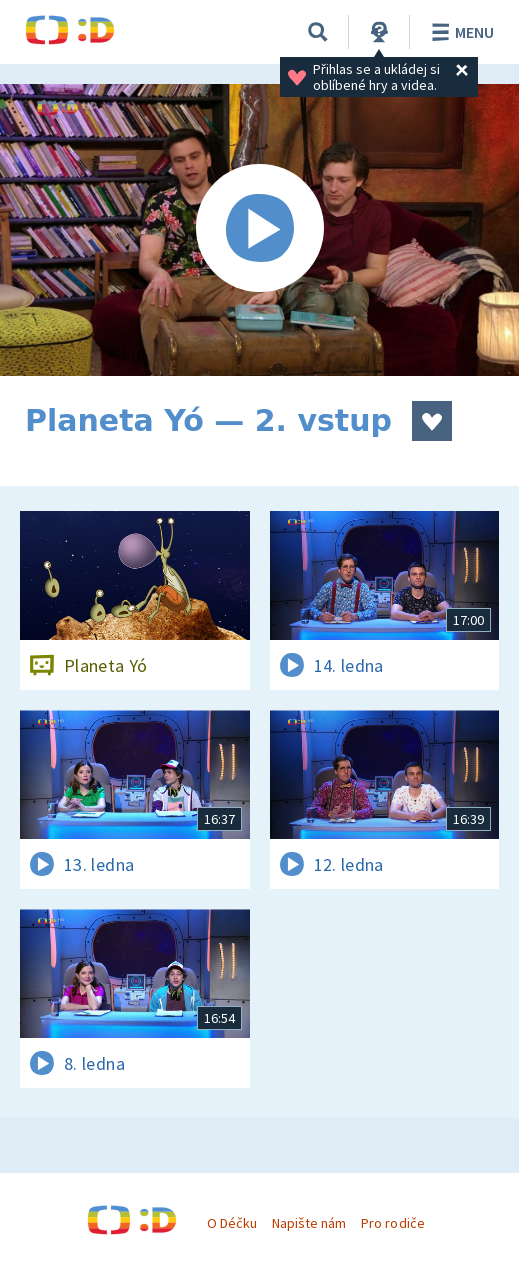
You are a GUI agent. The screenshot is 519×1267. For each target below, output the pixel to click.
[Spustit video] (259, 230)
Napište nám (309, 1223)
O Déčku (232, 1223)
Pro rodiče (392, 1223)
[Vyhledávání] (318, 32)
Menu (459, 32)
